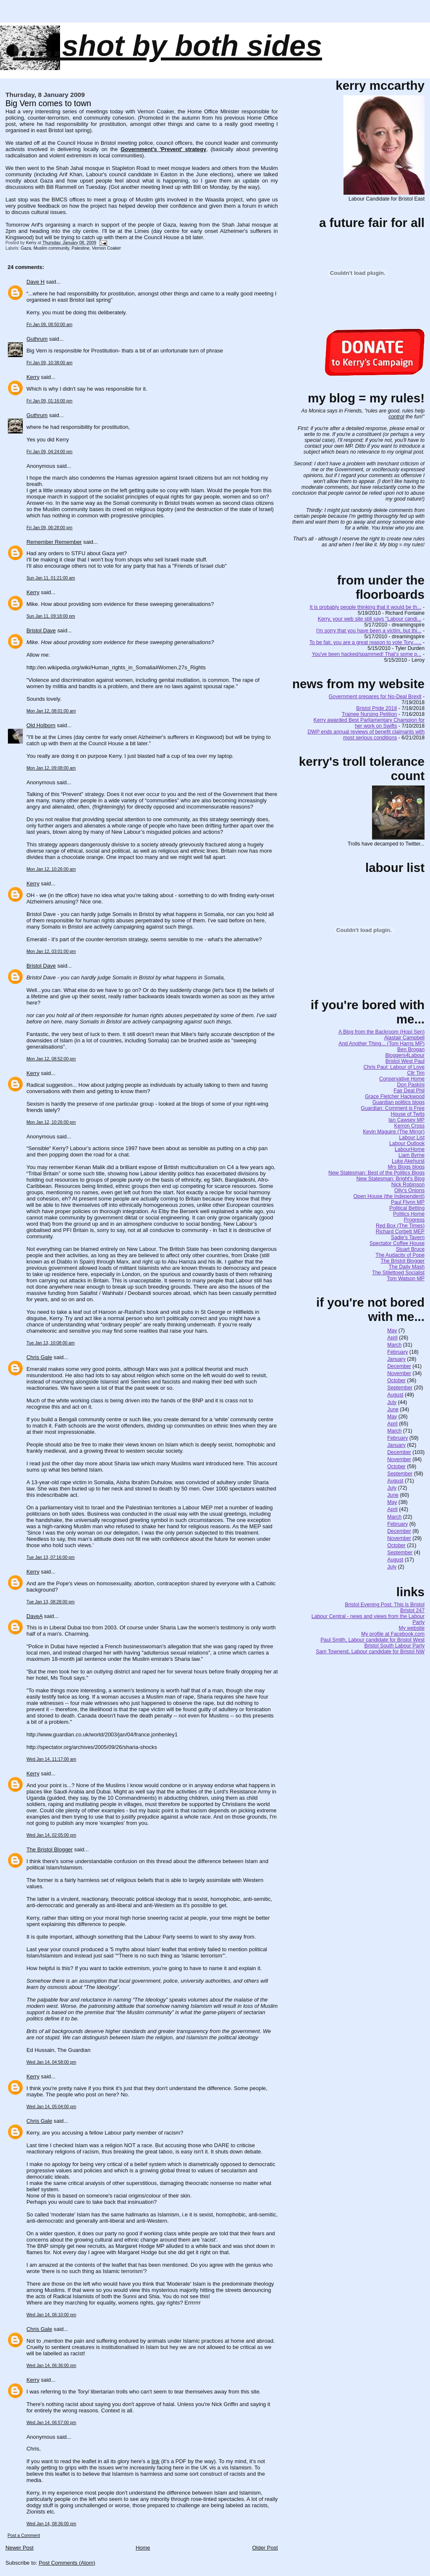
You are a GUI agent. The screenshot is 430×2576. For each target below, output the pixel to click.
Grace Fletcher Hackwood (395, 1096)
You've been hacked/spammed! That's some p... (366, 654)
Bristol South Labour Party (394, 1646)
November (399, 1373)
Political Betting (407, 1208)
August (395, 1395)
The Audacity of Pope (400, 1255)
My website (412, 1628)
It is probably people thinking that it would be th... (366, 607)
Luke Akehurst (408, 1161)
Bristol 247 (412, 1610)
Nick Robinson (408, 1185)
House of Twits (408, 1114)
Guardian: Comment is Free (393, 1108)
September (399, 1388)
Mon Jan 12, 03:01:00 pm (51, 951)
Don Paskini (411, 1085)
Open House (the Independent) (389, 1196)
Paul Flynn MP (408, 1202)
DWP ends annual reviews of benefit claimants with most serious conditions (366, 735)
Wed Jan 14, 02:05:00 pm (51, 1835)
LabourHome (410, 1149)
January (396, 1359)
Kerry (32, 377)
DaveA (34, 1616)
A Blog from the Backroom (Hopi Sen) (381, 1032)
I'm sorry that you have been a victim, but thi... (368, 631)
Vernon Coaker (106, 248)
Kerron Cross (409, 1126)
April (392, 1338)
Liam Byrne (412, 1155)
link (156, 2461)
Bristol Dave (41, 630)
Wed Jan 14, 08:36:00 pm (51, 2523)
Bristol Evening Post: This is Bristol (385, 1605)
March (394, 1345)
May (392, 1331)
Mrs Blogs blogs (406, 1167)
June (393, 1409)
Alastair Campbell (404, 1038)
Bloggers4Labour (405, 1055)
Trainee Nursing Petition (369, 714)
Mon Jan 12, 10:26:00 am (51, 869)
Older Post (265, 2548)
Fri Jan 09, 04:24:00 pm (49, 451)
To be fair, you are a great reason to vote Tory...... (365, 642)
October (396, 1380)
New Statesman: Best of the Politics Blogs (376, 1173)
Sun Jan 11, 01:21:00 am (50, 578)
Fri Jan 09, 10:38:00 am (49, 362)
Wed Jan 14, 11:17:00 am (51, 1759)
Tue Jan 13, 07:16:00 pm (50, 1557)
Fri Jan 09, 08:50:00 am (49, 324)
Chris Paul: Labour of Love (394, 1067)
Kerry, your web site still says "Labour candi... (370, 619)
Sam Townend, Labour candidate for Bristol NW (370, 1652)
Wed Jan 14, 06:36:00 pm (51, 2365)
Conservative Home (402, 1079)
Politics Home (409, 1214)
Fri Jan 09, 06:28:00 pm (49, 527)
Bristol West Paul (405, 1061)
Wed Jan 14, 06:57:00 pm (51, 2422)
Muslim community (51, 248)
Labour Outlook (407, 1143)
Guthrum (36, 339)
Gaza (26, 248)
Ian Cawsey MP (406, 1120)
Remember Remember (54, 542)
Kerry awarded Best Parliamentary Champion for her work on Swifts (369, 723)
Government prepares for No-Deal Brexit (375, 696)
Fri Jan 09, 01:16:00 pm (49, 401)
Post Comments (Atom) (67, 2563)
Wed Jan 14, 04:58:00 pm (51, 2062)
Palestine (81, 248)
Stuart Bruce (410, 1249)
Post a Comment (24, 2535)
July (391, 1402)
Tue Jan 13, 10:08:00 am (50, 1343)
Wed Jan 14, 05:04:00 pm (51, 2106)
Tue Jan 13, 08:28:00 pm (50, 1602)
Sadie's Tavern (408, 1237)
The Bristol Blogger (49, 1849)
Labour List (412, 1138)
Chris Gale (39, 1357)
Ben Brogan (411, 1049)
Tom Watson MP (406, 1278)
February (397, 1352)
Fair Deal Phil (409, 1091)
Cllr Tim (416, 1073)
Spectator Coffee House (397, 1243)
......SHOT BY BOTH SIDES (167, 45)
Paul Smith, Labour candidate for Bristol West (372, 1640)
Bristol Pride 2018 (376, 708)
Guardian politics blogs (398, 1102)
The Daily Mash (407, 1267)
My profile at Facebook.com (393, 1634)
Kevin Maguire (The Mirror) (394, 1132)
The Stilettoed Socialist (398, 1273)
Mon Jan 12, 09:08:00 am (51, 768)
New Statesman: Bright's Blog (391, 1179)
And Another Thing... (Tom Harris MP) (381, 1044)
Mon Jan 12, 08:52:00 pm (51, 1059)
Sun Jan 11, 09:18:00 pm (50, 616)
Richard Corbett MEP (400, 1231)
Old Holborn (40, 725)
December (399, 1366)
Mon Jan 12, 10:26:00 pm (51, 1122)
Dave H (35, 282)
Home (143, 2548)
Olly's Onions (409, 1190)
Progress (414, 1220)
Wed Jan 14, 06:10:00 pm (51, 2314)
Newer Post (19, 2548)
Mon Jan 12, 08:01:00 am (51, 711)
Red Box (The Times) (400, 1226)
